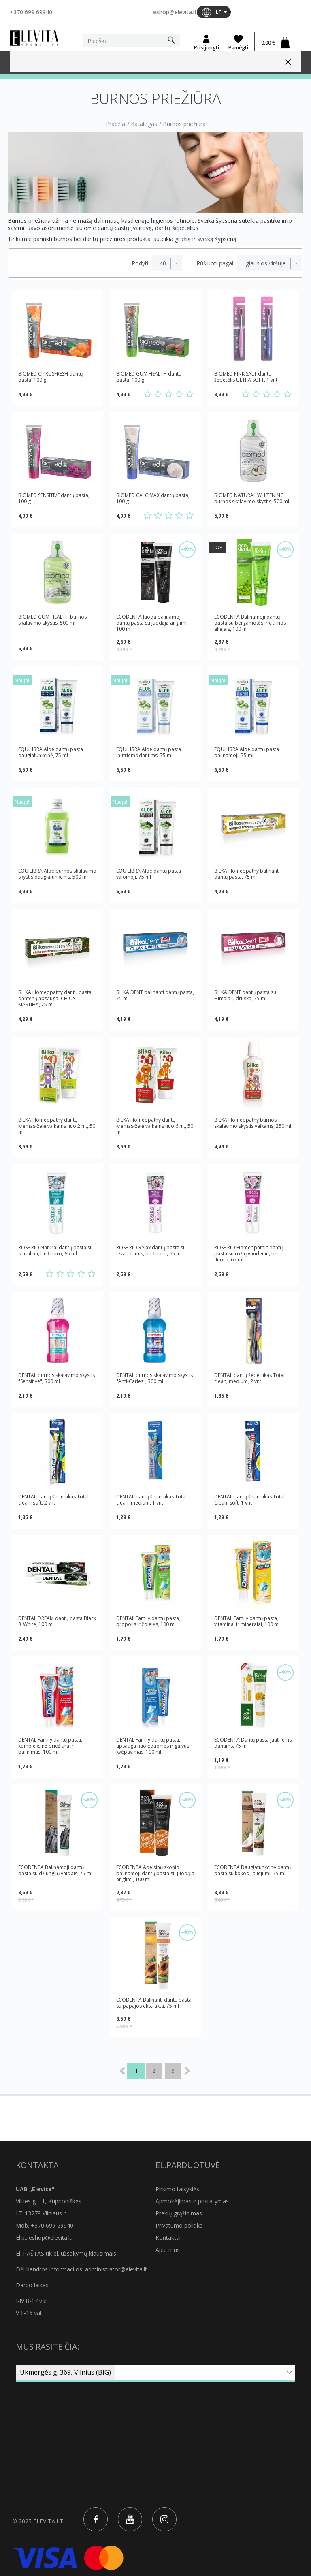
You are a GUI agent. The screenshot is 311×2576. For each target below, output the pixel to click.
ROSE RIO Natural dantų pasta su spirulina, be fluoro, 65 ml (55, 1250)
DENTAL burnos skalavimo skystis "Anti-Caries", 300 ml (154, 1378)
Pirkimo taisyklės (177, 2189)
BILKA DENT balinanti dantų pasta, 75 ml (155, 995)
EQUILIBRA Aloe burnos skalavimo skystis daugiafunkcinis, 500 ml (57, 874)
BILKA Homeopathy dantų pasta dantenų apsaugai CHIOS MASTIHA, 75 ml (55, 998)
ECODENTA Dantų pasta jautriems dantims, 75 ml (253, 1743)
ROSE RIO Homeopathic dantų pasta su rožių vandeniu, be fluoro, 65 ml (248, 1253)
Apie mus (168, 2250)
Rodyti (140, 263)
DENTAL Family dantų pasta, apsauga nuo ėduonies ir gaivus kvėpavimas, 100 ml (152, 1746)
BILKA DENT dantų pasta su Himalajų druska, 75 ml (245, 995)
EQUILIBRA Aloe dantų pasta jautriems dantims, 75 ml (148, 752)
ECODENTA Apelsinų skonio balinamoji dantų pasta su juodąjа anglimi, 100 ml (155, 1873)
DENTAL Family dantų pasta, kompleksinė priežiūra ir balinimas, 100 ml (50, 1746)
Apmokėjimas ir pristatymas (192, 2201)
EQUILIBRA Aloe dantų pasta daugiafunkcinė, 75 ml (50, 752)
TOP (217, 547)
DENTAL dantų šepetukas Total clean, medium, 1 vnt (151, 1500)
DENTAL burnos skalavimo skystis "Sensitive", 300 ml (56, 1378)
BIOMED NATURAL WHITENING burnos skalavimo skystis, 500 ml (251, 498)
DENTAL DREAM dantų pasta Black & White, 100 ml (57, 1621)
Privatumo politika (179, 2225)
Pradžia (115, 124)
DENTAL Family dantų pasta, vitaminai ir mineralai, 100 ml (247, 1621)
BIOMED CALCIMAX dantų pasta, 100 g (153, 498)
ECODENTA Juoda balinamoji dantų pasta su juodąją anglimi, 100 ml (152, 623)
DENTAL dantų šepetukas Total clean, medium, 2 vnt (249, 1378)
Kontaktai (168, 2237)
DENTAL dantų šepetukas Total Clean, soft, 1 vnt (249, 1500)
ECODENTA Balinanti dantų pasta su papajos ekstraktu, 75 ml (154, 2003)
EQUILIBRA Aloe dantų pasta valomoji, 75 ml (148, 874)
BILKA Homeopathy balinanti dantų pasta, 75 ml (247, 874)
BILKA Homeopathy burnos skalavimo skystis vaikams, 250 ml (252, 1123)
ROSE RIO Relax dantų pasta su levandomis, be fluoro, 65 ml (151, 1250)
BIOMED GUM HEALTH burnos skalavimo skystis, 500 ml (52, 620)
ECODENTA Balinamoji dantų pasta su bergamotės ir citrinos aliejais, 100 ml (250, 623)
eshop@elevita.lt (175, 12)
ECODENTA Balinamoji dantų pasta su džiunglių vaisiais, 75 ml (55, 1870)
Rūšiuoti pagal (214, 263)
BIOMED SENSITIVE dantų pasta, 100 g (53, 498)
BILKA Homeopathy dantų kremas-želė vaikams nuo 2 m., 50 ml (56, 1126)
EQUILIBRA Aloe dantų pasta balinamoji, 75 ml (246, 752)
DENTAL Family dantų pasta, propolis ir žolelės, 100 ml (148, 1621)
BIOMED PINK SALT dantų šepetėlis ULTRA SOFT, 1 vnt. (246, 377)
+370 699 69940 (31, 12)
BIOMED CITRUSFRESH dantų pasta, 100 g (50, 377)
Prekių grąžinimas (179, 2213)
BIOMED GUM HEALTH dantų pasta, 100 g (148, 377)
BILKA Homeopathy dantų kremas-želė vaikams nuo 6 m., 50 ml (154, 1126)
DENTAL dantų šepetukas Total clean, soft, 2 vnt (53, 1500)
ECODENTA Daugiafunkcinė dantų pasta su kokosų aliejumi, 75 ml (252, 1870)
